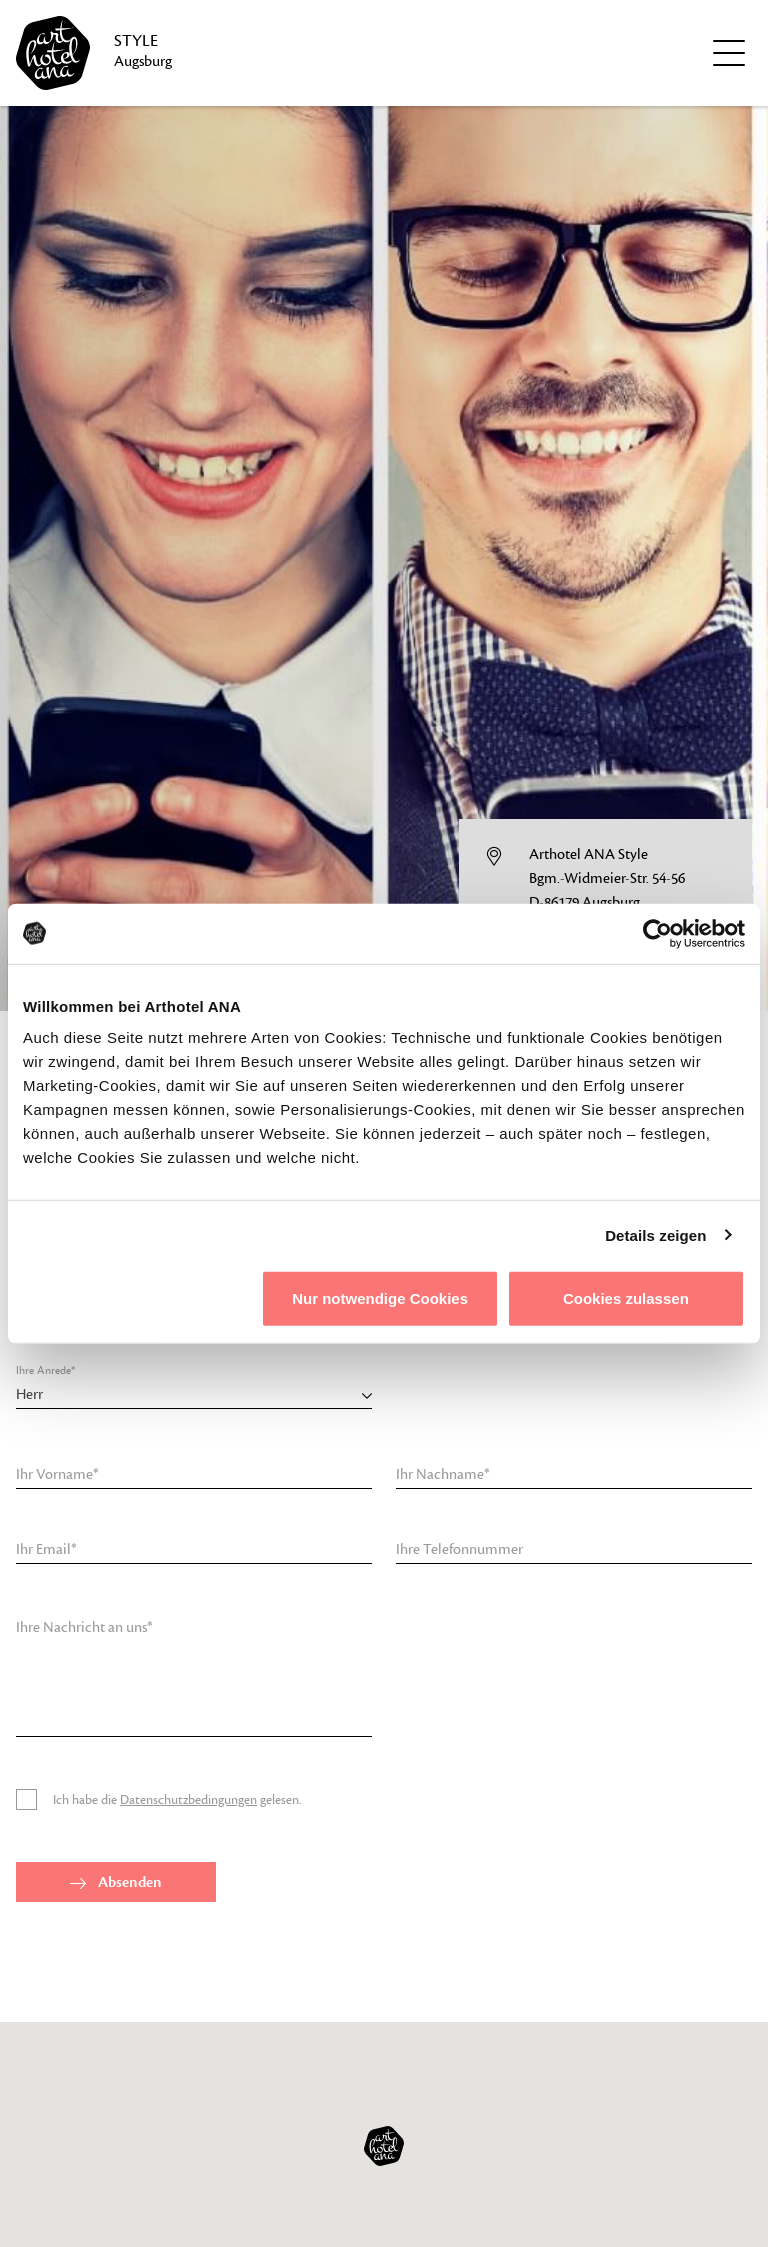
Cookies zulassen (626, 1298)
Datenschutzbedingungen (188, 1800)
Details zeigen (655, 1234)
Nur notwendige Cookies (380, 1298)
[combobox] (194, 1395)
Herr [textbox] (29, 1394)
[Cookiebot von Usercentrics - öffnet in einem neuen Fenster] (657, 933)
